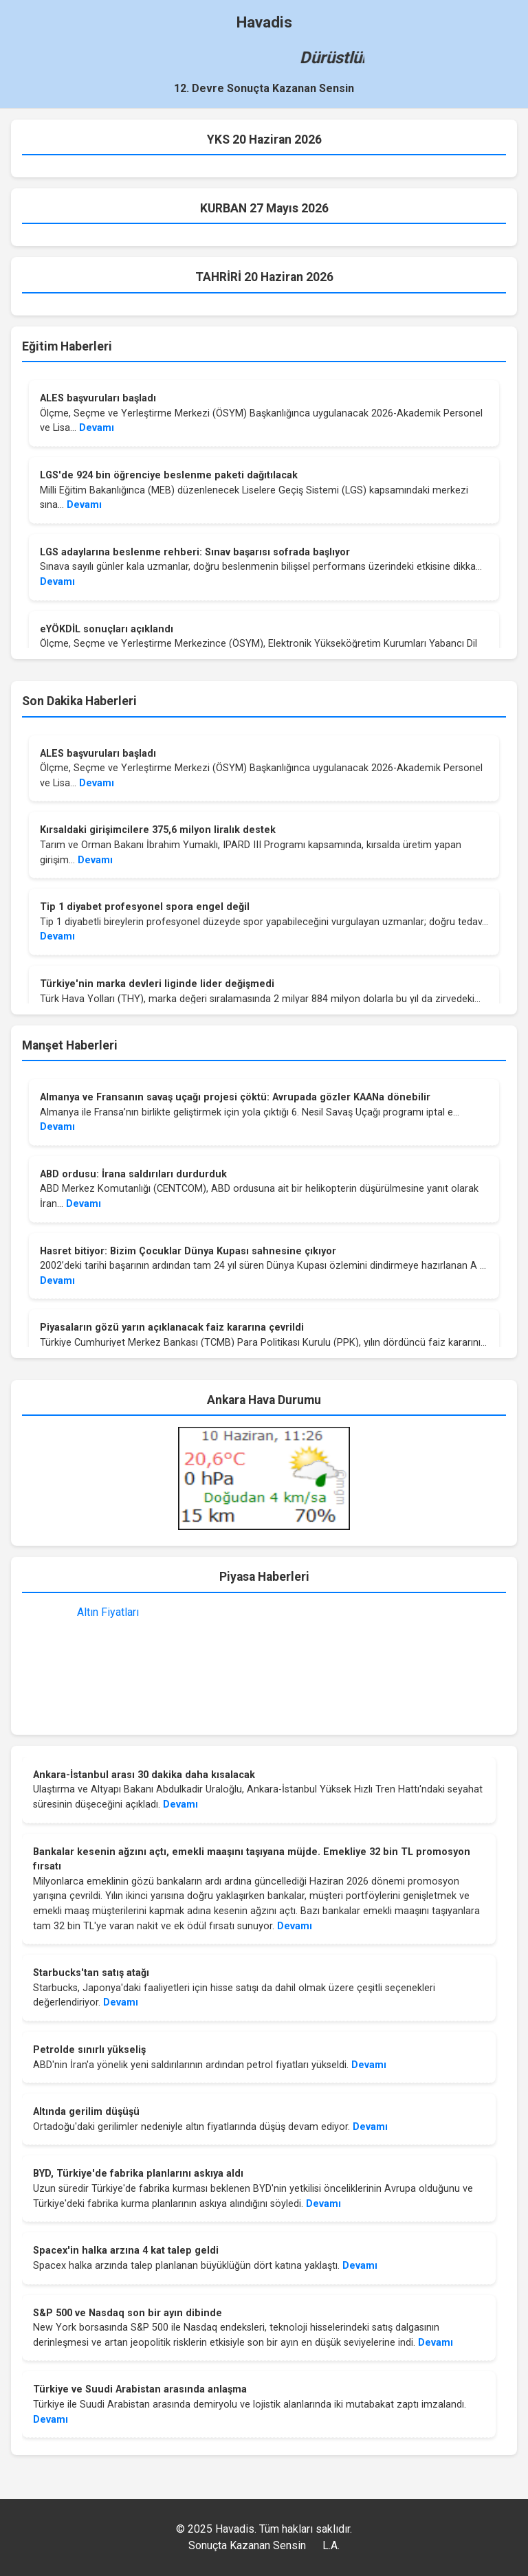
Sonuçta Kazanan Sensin (247, 2545)
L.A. (331, 2545)
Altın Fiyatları (108, 1612)
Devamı (96, 428)
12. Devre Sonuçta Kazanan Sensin (264, 88)
